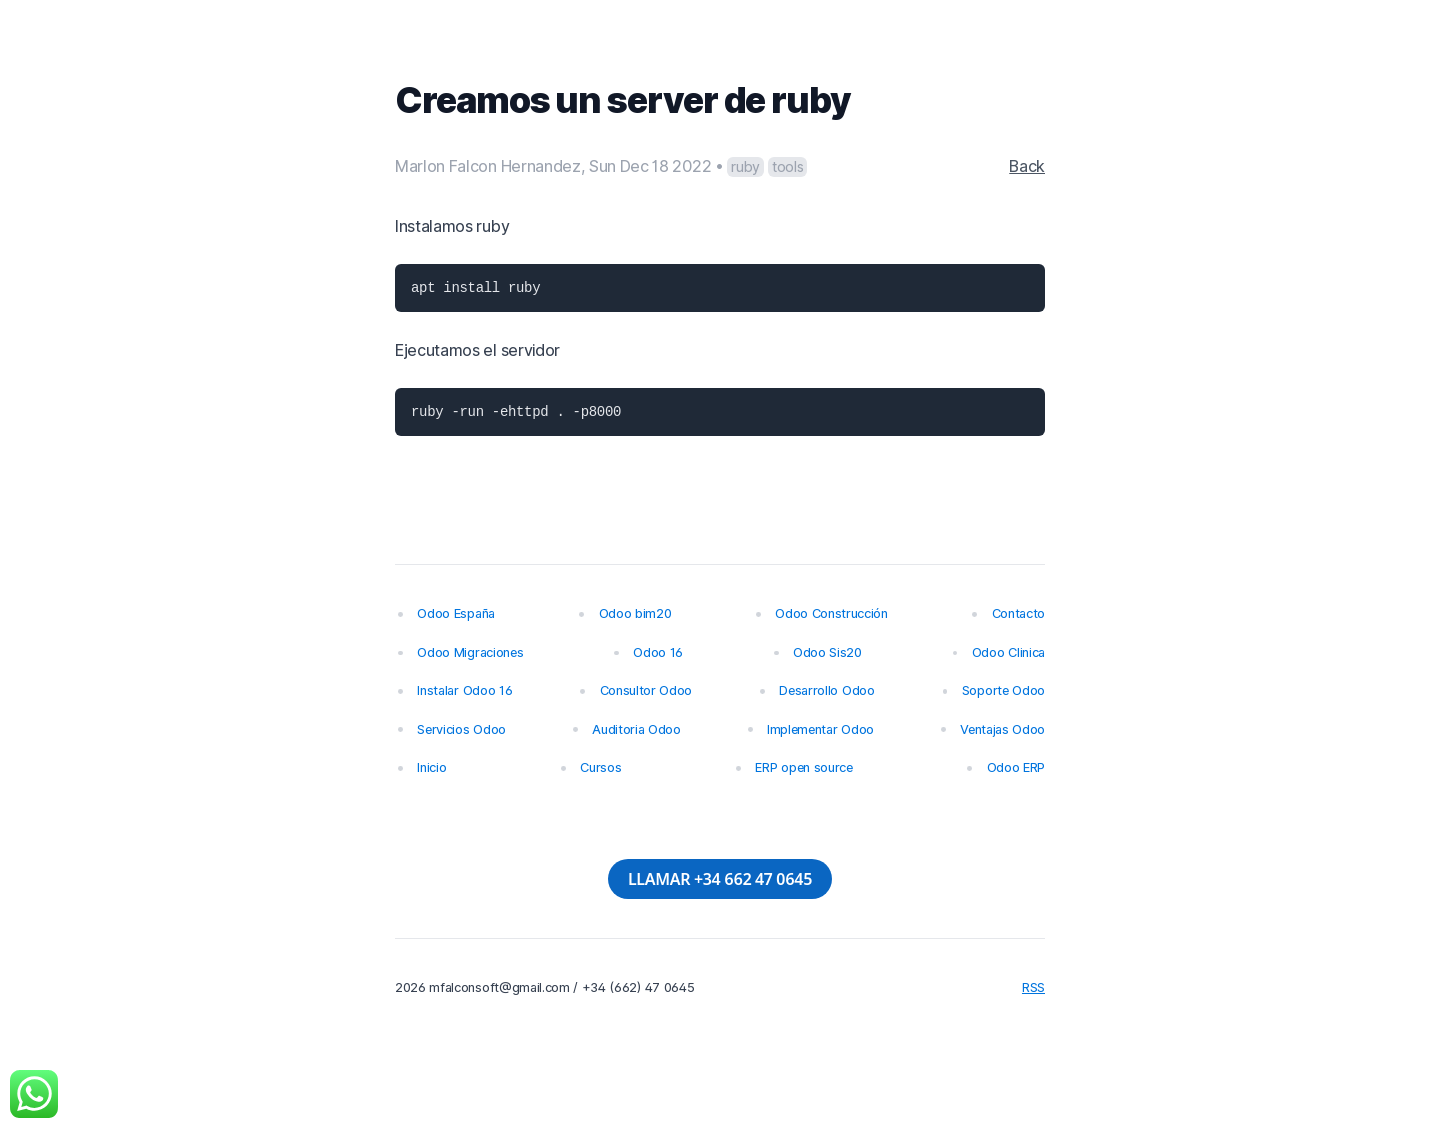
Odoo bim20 (635, 613)
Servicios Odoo (461, 729)
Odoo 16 (658, 652)
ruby (745, 166)
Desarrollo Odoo (826, 690)
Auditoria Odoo (636, 729)
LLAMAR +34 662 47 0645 (720, 879)
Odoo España (455, 613)
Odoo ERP (1016, 767)
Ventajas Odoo (1002, 729)
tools (787, 166)
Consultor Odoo (646, 690)
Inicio (431, 767)
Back (1027, 166)
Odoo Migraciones (470, 652)
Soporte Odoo (1003, 690)
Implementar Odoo (820, 729)
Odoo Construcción (831, 613)
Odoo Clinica (1008, 652)
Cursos (600, 767)
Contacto (1018, 613)
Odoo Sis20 (827, 652)
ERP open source (803, 767)
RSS (1033, 987)
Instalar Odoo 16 (464, 690)
